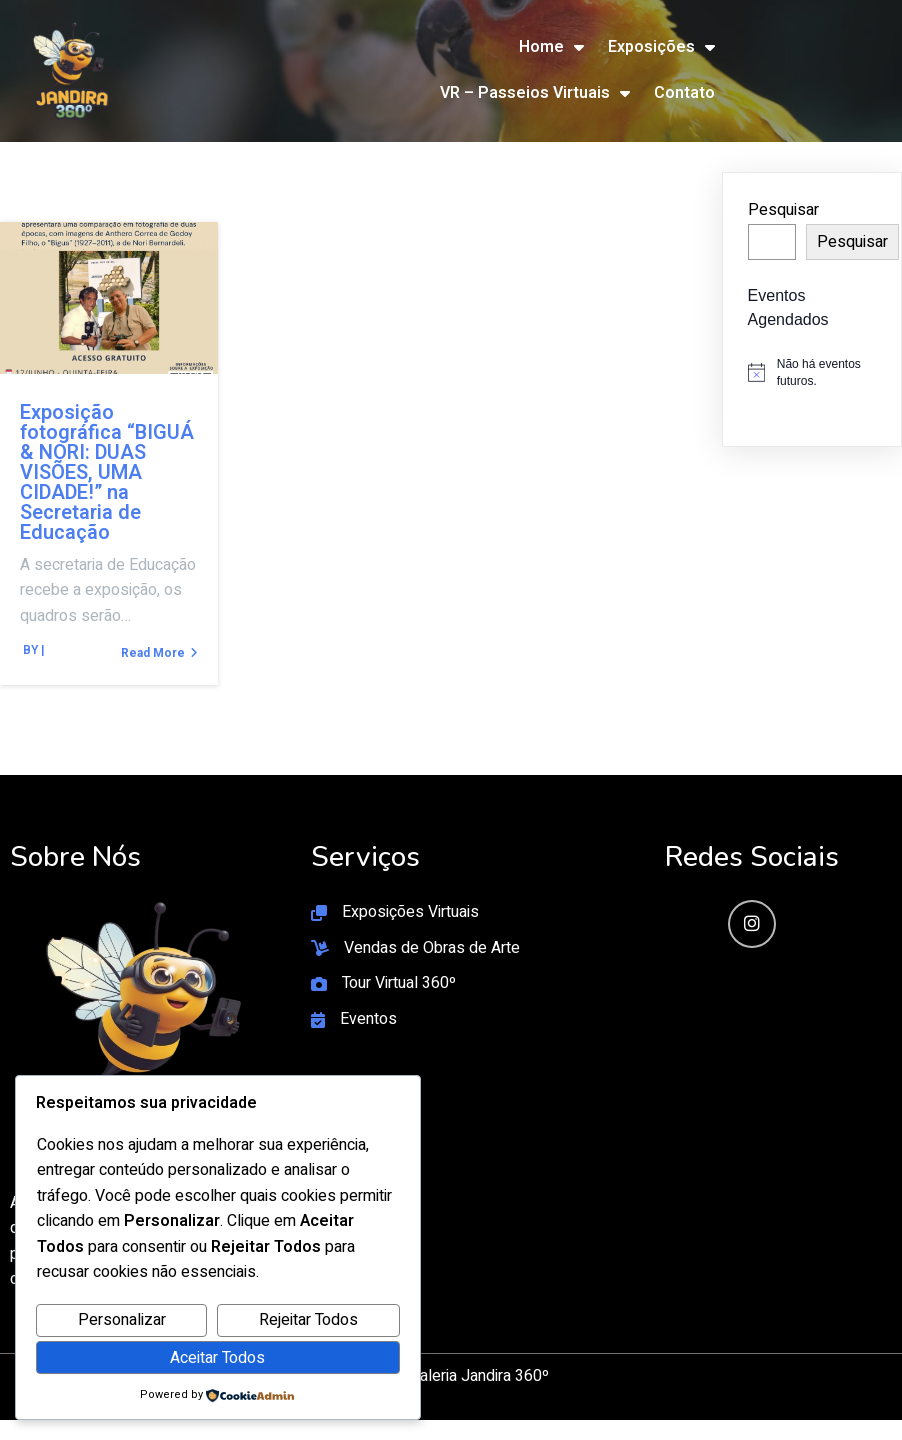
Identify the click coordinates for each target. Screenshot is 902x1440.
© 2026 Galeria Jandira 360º (451, 1376)
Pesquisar (783, 210)
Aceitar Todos (217, 1358)
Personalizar (122, 1320)
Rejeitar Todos (308, 1320)
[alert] (812, 372)
